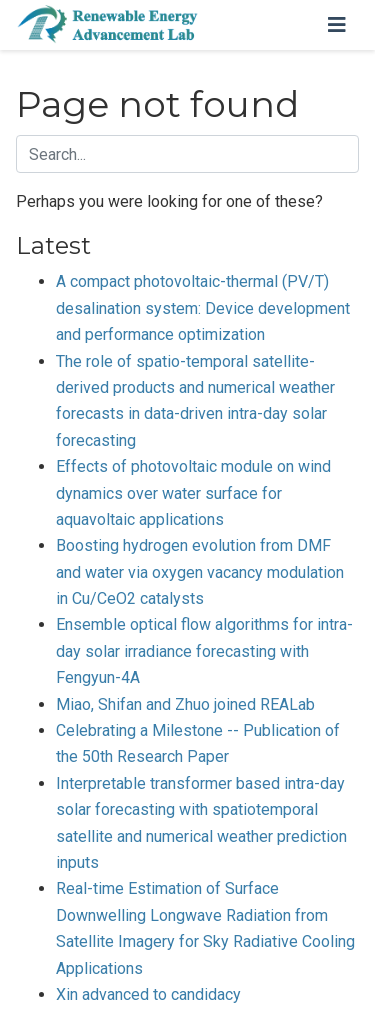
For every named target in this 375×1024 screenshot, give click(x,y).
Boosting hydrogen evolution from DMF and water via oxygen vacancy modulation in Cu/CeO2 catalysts (200, 572)
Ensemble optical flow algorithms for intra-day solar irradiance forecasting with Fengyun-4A (204, 651)
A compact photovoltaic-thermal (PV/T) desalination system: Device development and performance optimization (203, 308)
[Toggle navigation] (337, 25)
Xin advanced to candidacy (148, 994)
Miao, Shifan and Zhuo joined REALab (185, 704)
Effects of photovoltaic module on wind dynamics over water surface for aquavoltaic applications (193, 493)
